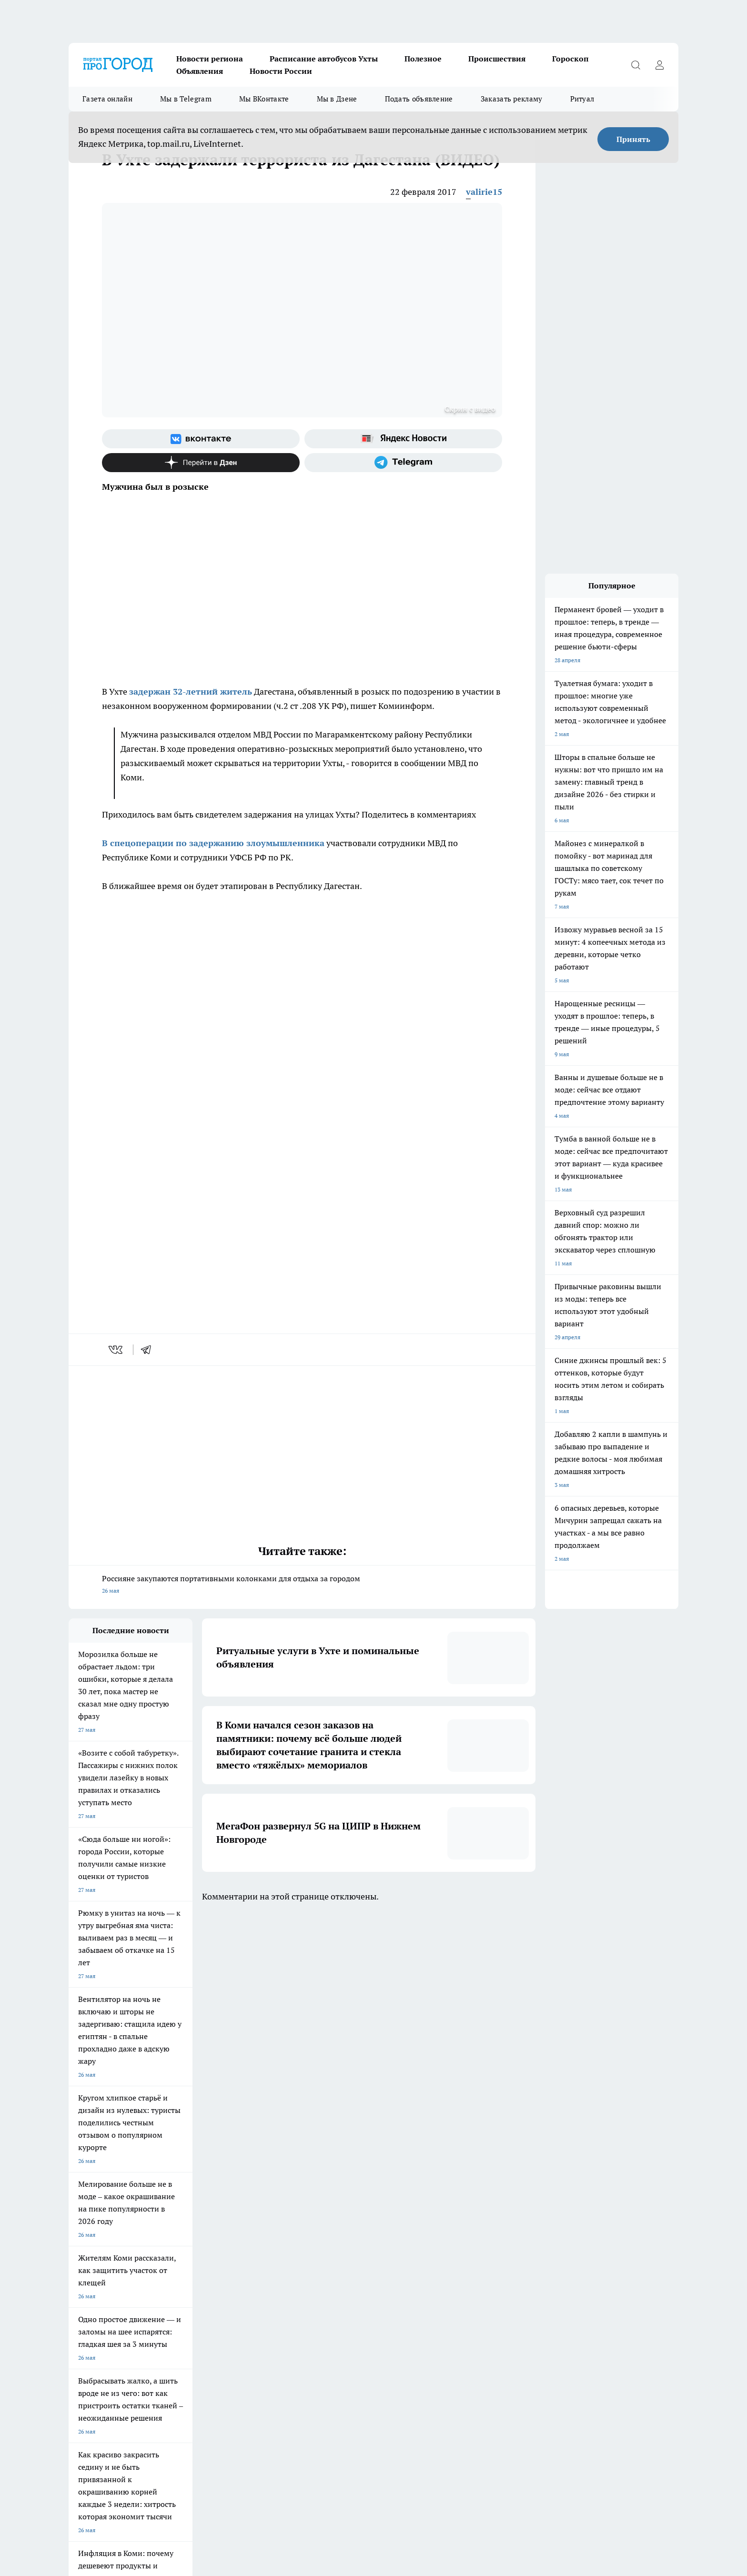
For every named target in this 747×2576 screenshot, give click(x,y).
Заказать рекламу (512, 98)
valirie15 (484, 191)
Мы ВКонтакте (264, 98)
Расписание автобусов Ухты (324, 58)
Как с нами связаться (97, 2318)
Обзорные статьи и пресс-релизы (114, 2294)
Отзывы (200, 2318)
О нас (317, 2318)
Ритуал (582, 98)
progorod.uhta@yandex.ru (104, 2410)
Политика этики (210, 2306)
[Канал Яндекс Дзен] (201, 462)
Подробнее (498, 2524)
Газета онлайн (107, 98)
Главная (79, 2330)
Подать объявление (419, 98)
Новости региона (209, 58)
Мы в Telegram (186, 98)
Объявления (199, 71)
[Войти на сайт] (659, 64)
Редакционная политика (342, 2306)
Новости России (281, 71)
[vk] (116, 1349)
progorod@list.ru (268, 2395)
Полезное (423, 58)
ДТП (315, 2294)
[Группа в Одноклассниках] (509, 2255)
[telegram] (149, 1349)
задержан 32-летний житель (190, 691)
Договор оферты (211, 2294)
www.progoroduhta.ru (143, 2354)
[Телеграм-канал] (403, 462)
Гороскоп (570, 58)
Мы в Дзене (337, 98)
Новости (200, 2330)
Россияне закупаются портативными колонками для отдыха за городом (302, 1585)
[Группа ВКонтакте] (201, 438)
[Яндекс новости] (403, 438)
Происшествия (496, 58)
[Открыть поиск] (635, 64)
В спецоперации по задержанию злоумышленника (213, 843)
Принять (633, 139)
